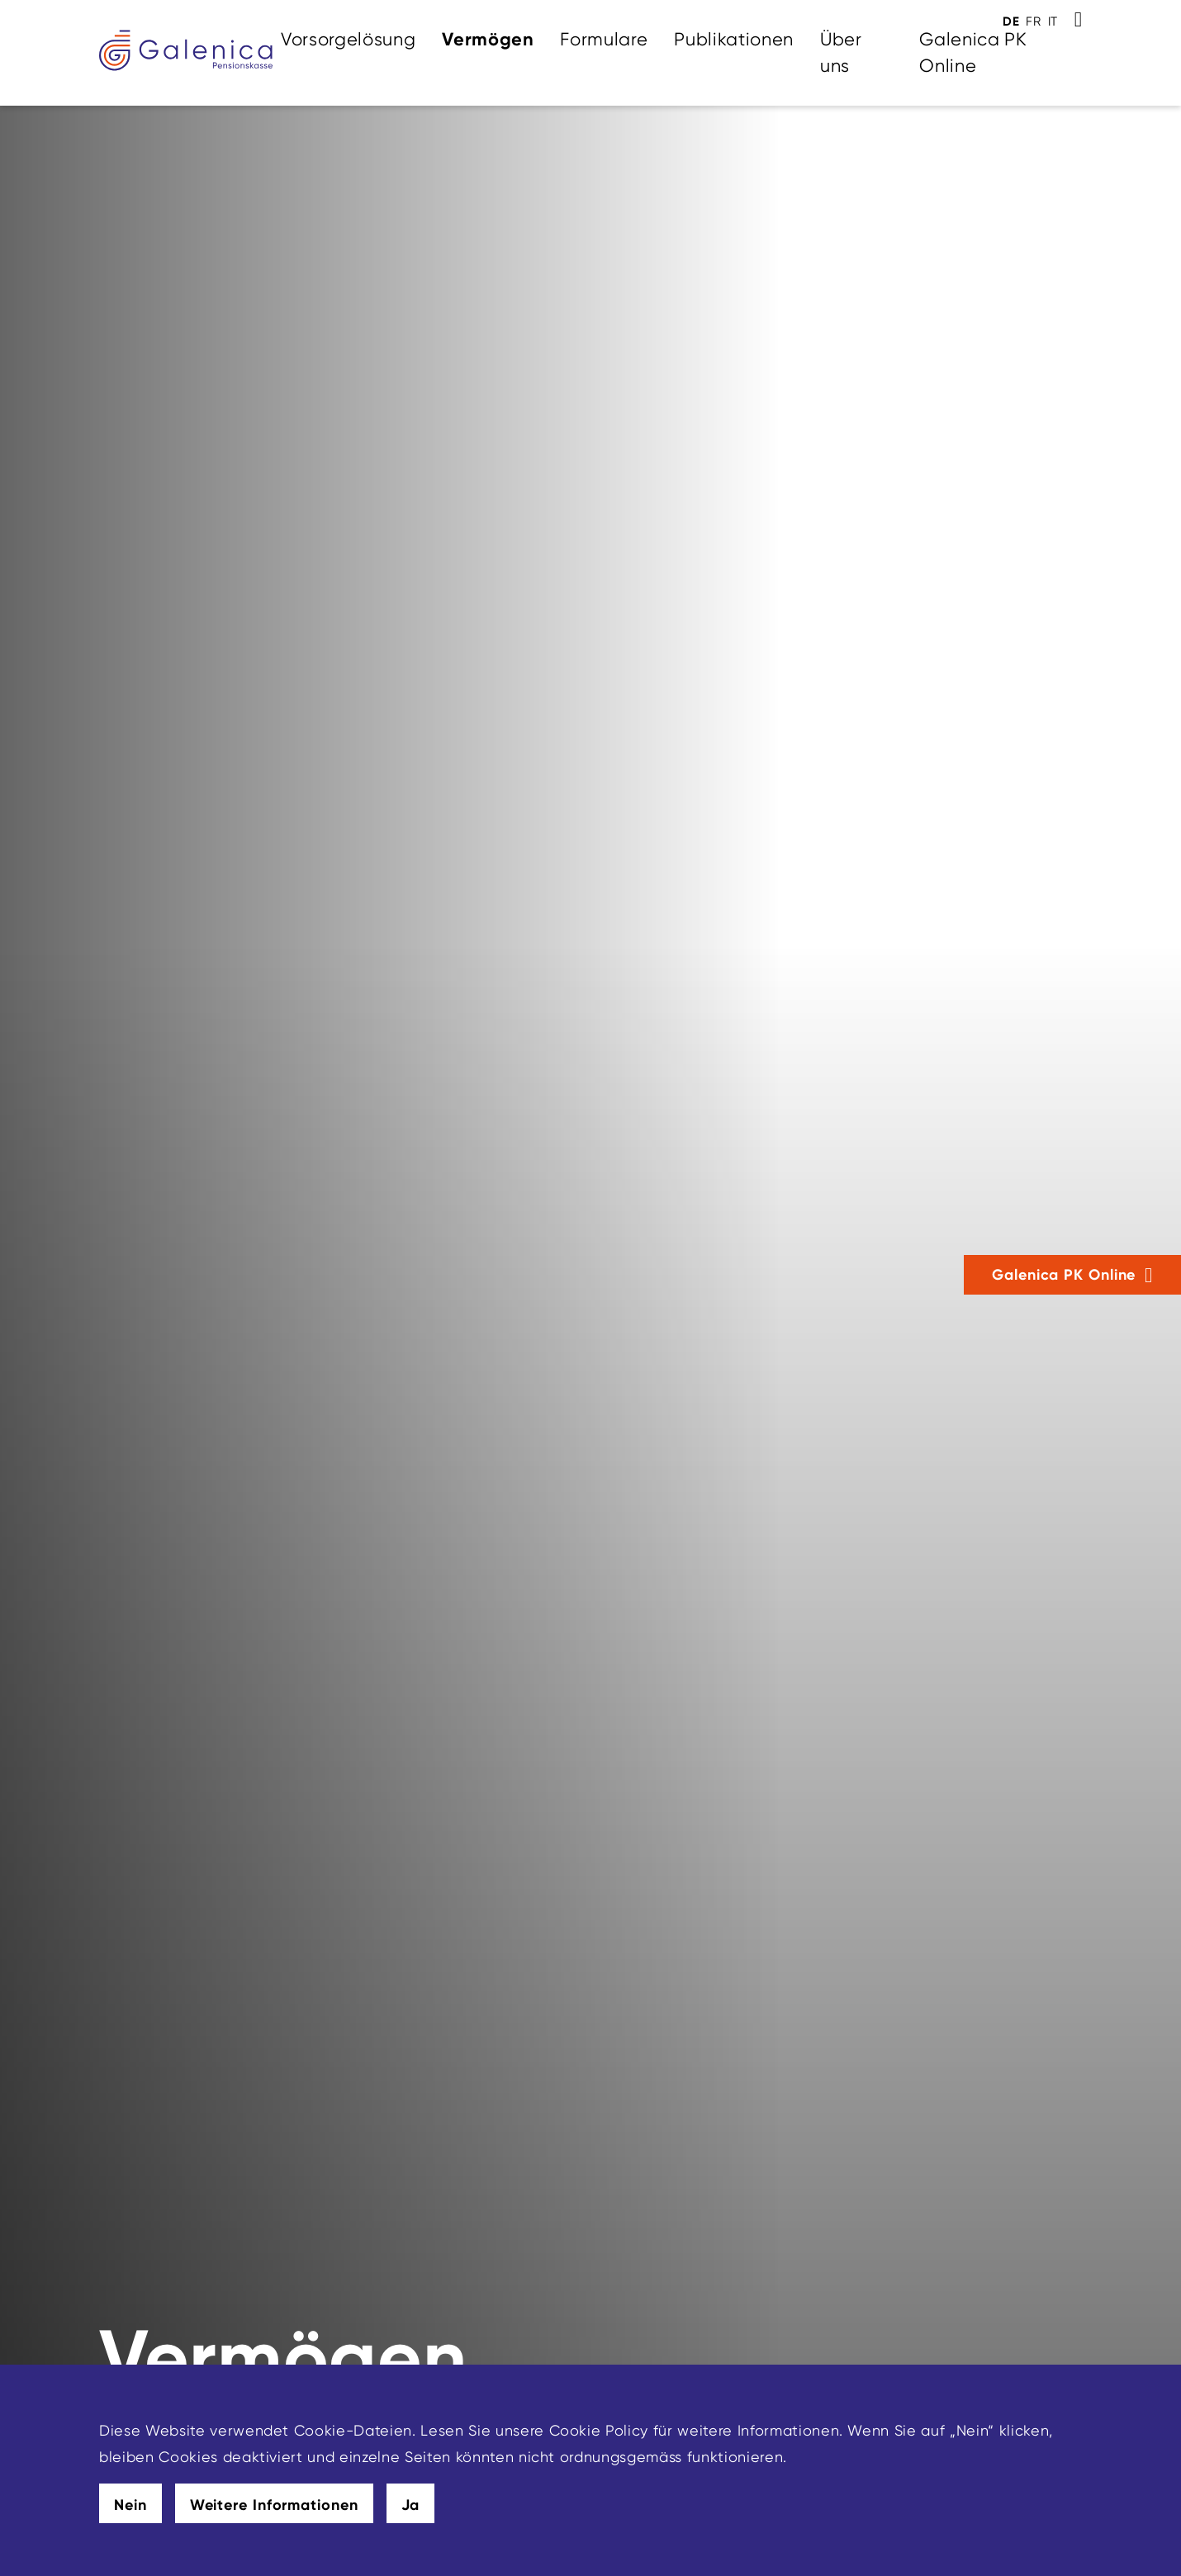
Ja (410, 2505)
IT (1053, 21)
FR (1033, 21)
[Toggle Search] (1078, 20)
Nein (130, 2505)
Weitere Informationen (274, 2505)
